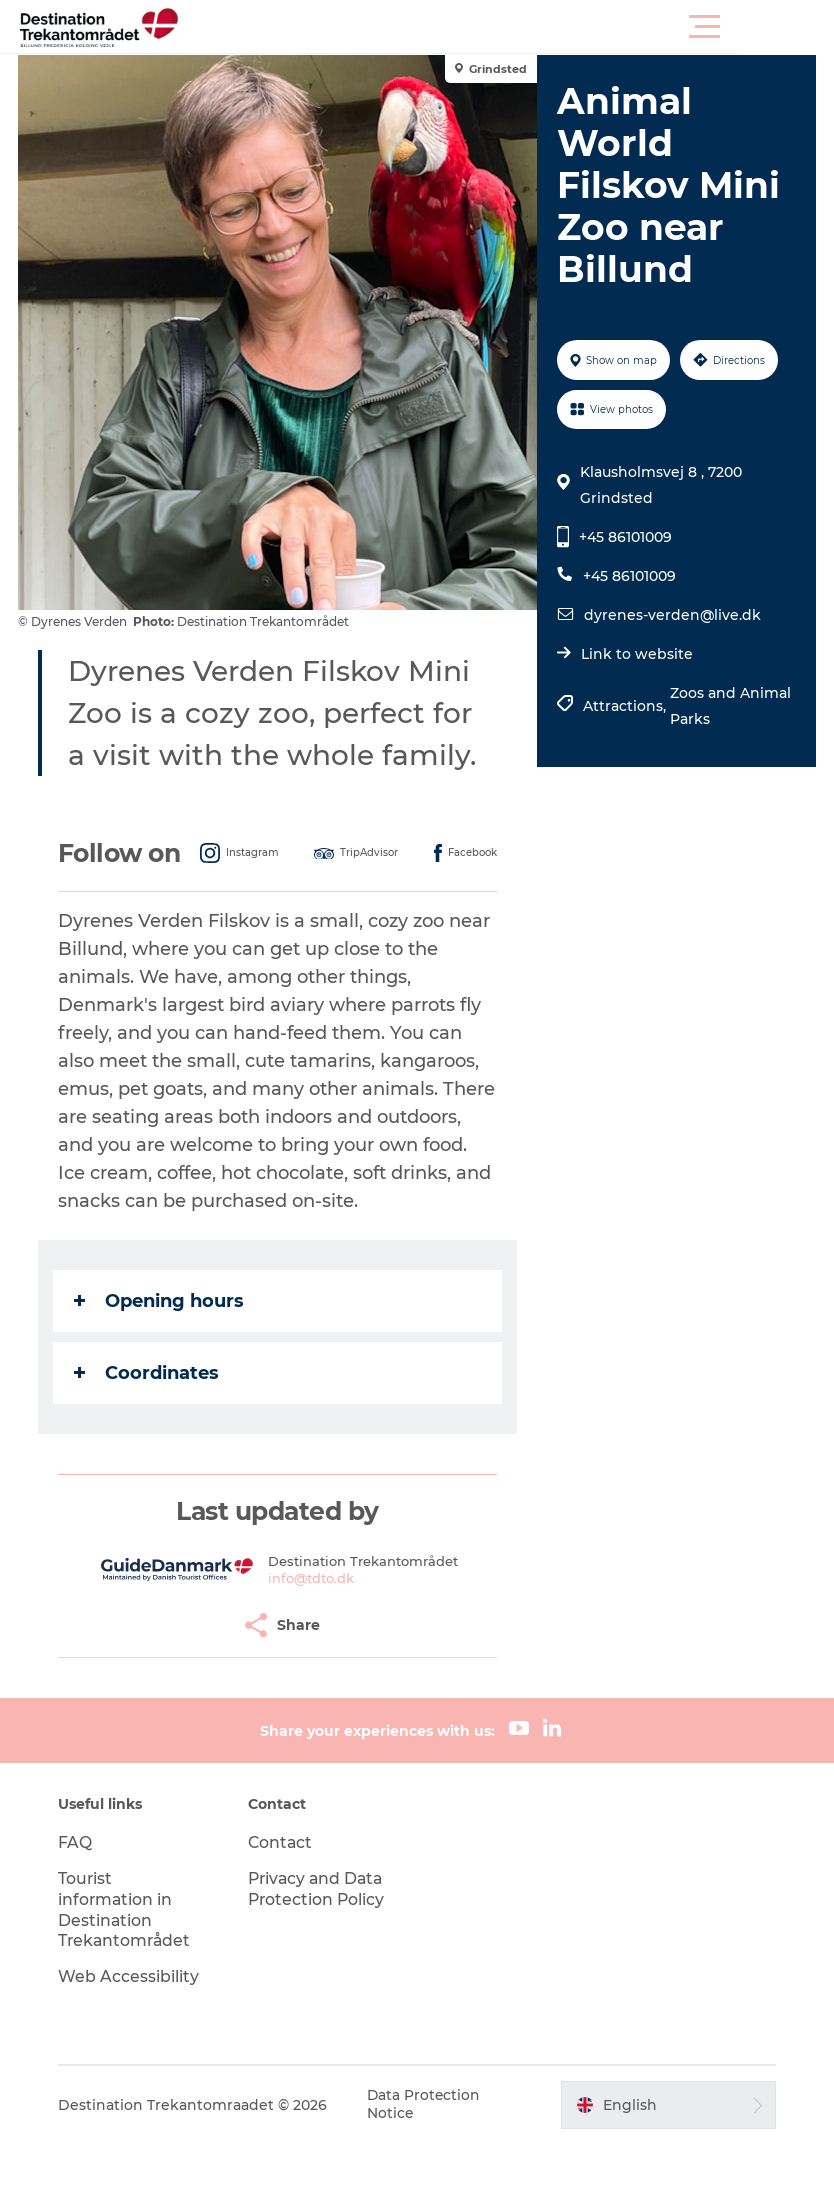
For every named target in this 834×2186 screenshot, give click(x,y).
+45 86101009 (624, 537)
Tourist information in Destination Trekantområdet (131, 1951)
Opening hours (161, 1343)
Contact (283, 1884)
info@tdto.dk (312, 1620)
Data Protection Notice (429, 2147)
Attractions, (625, 706)
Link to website (636, 654)
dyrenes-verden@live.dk (671, 615)
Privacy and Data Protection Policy (320, 1931)
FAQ (80, 1884)
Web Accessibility (133, 2018)
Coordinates (148, 1415)
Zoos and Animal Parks (729, 706)
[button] (507, 27)
